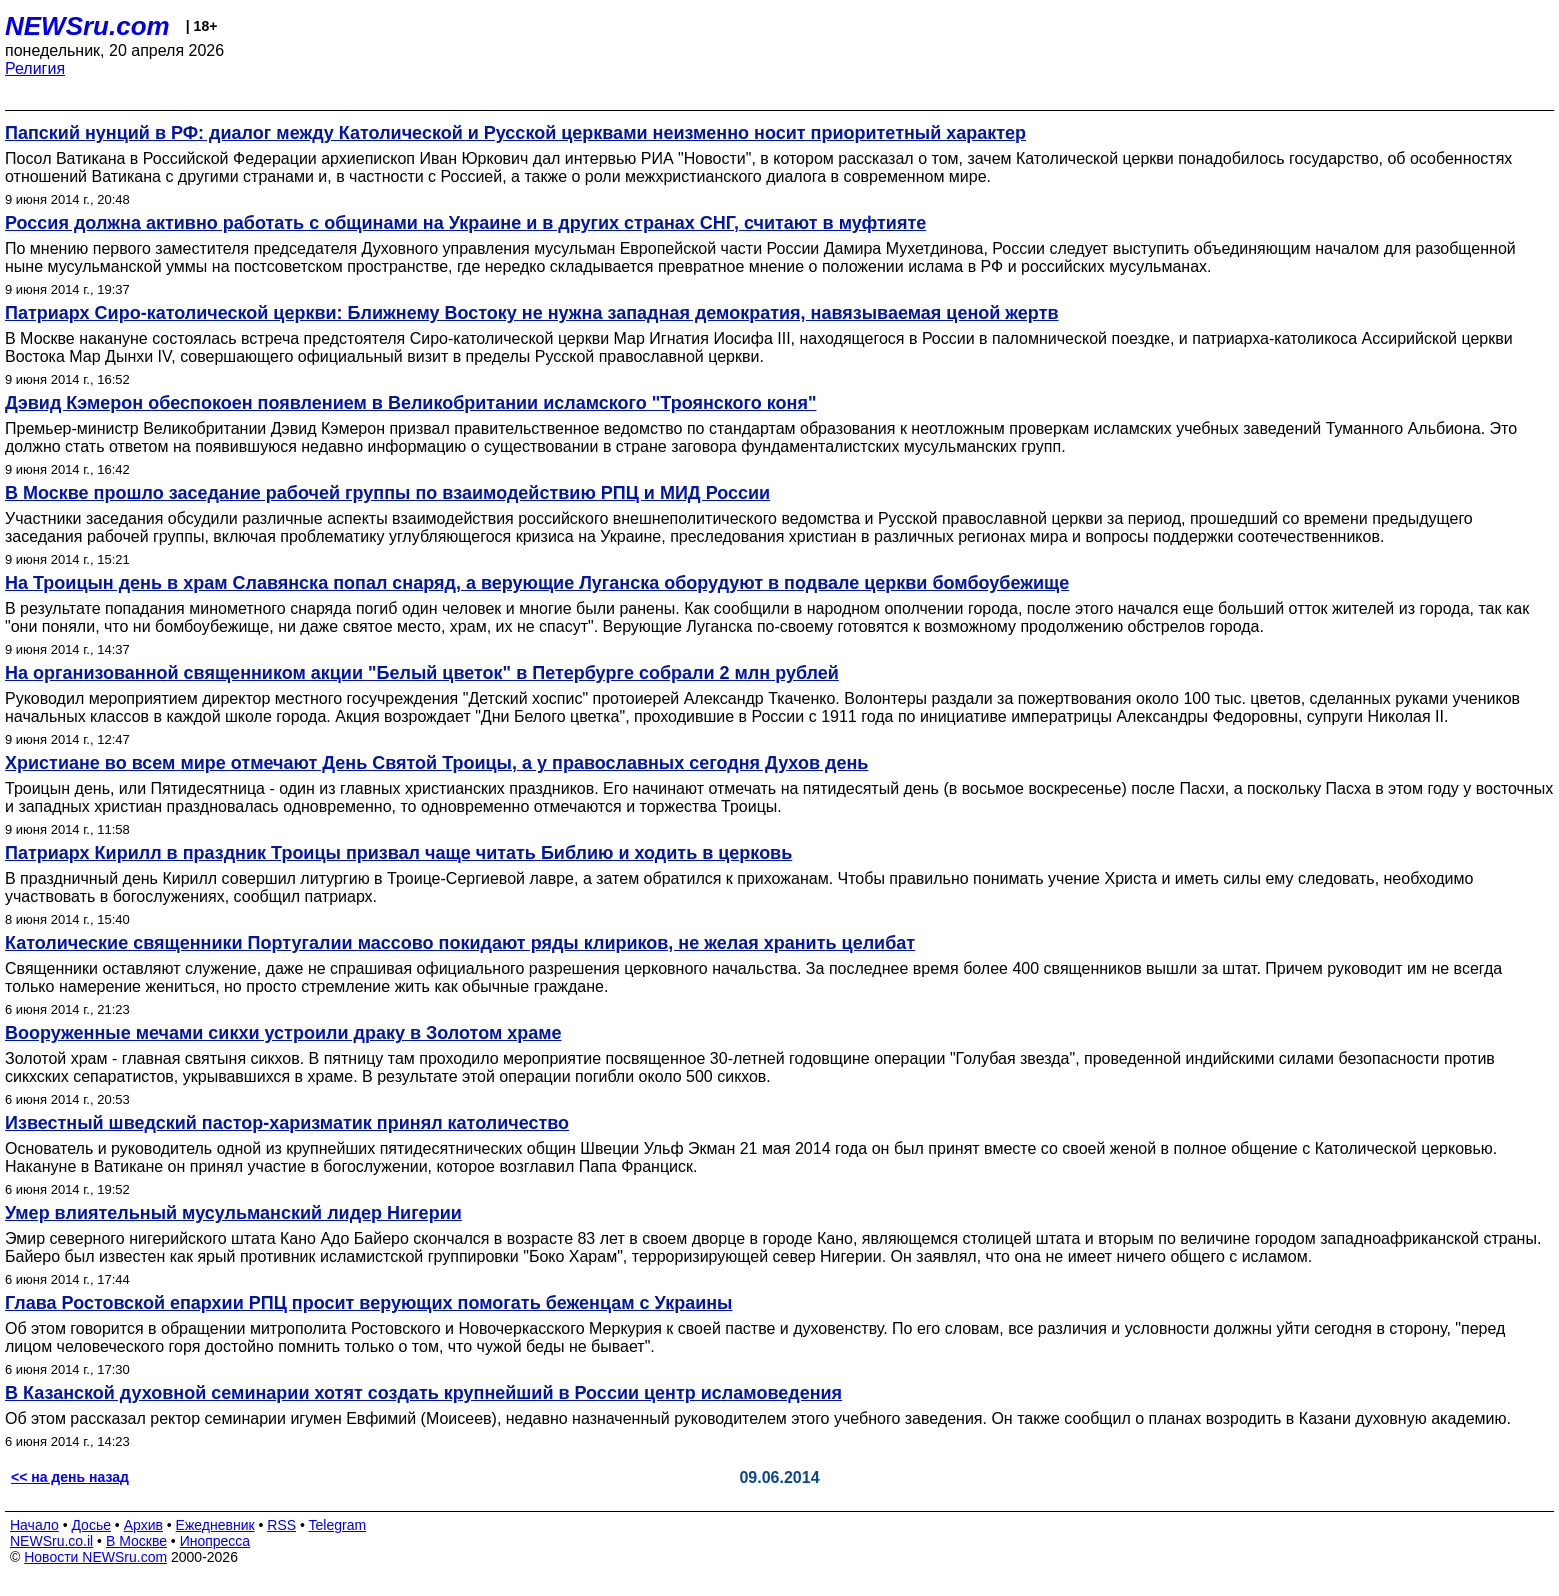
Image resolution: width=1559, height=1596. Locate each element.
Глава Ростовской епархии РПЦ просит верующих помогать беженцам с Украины (368, 1303)
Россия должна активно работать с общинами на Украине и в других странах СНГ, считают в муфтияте (465, 223)
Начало (34, 1525)
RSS (281, 1525)
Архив (143, 1525)
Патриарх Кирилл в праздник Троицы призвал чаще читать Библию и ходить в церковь (398, 853)
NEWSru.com (87, 26)
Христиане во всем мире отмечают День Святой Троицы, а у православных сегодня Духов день (436, 763)
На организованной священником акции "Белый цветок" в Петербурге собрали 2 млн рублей (422, 673)
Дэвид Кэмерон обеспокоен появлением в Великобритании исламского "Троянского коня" (410, 403)
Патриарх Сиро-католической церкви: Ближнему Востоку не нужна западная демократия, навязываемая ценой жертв (532, 313)
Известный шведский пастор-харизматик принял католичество (287, 1123)
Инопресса (215, 1541)
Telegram (338, 1525)
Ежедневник (215, 1525)
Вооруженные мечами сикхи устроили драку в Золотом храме (283, 1033)
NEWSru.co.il (51, 1541)
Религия (35, 68)
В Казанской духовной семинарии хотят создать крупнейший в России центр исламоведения (423, 1393)
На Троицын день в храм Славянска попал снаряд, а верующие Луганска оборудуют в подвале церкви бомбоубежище (537, 583)
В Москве (136, 1541)
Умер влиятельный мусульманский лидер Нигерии (233, 1213)
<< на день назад (70, 1477)
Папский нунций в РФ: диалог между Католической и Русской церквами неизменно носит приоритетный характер (515, 133)
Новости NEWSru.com (95, 1557)
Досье (91, 1525)
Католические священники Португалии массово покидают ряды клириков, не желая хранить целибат (460, 943)
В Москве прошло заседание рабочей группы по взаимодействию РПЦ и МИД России (387, 493)
